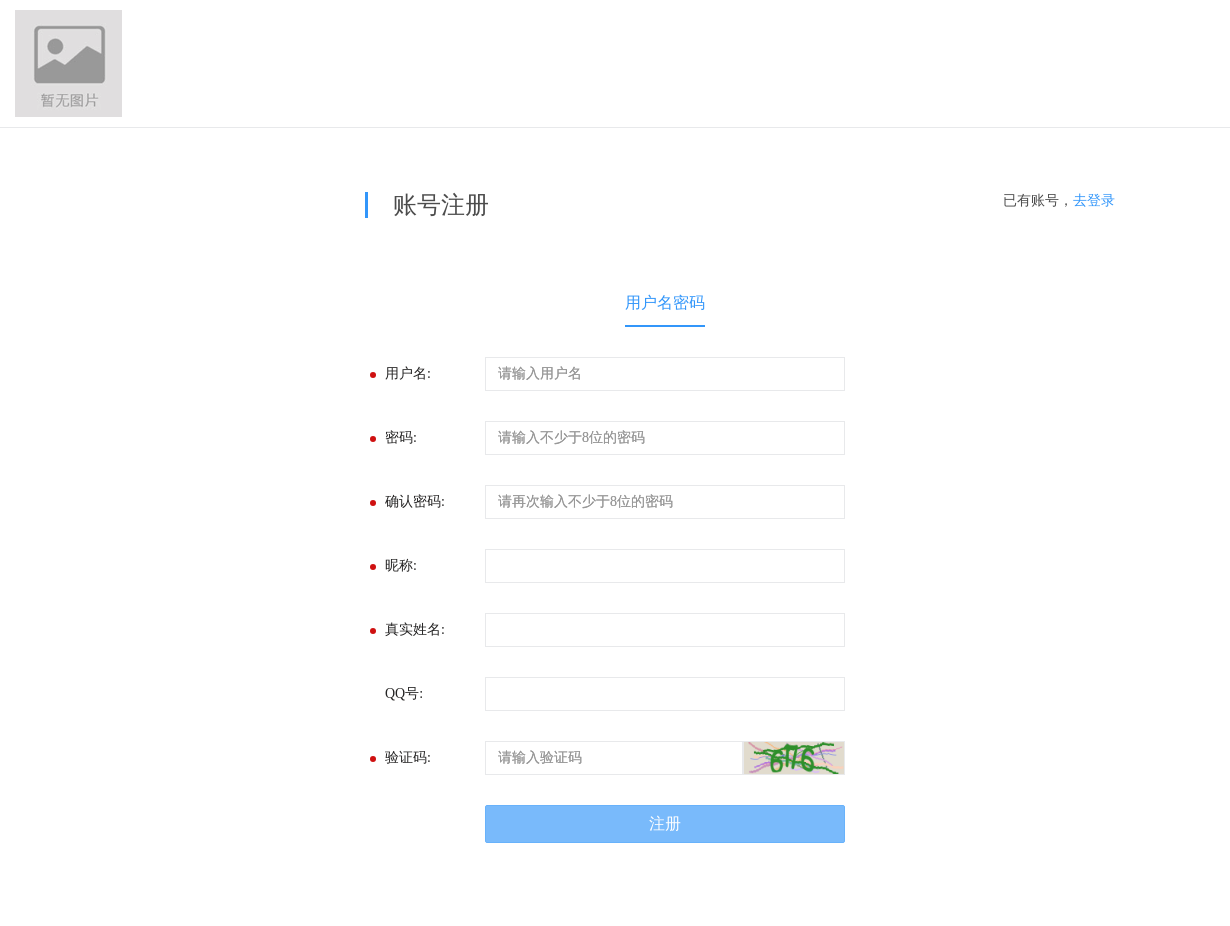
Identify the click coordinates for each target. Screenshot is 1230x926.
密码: (401, 437)
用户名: (408, 373)
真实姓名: (415, 629)
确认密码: (415, 501)
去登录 (1094, 200)
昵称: (401, 565)
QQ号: (404, 693)
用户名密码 (665, 302)
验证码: (408, 757)
